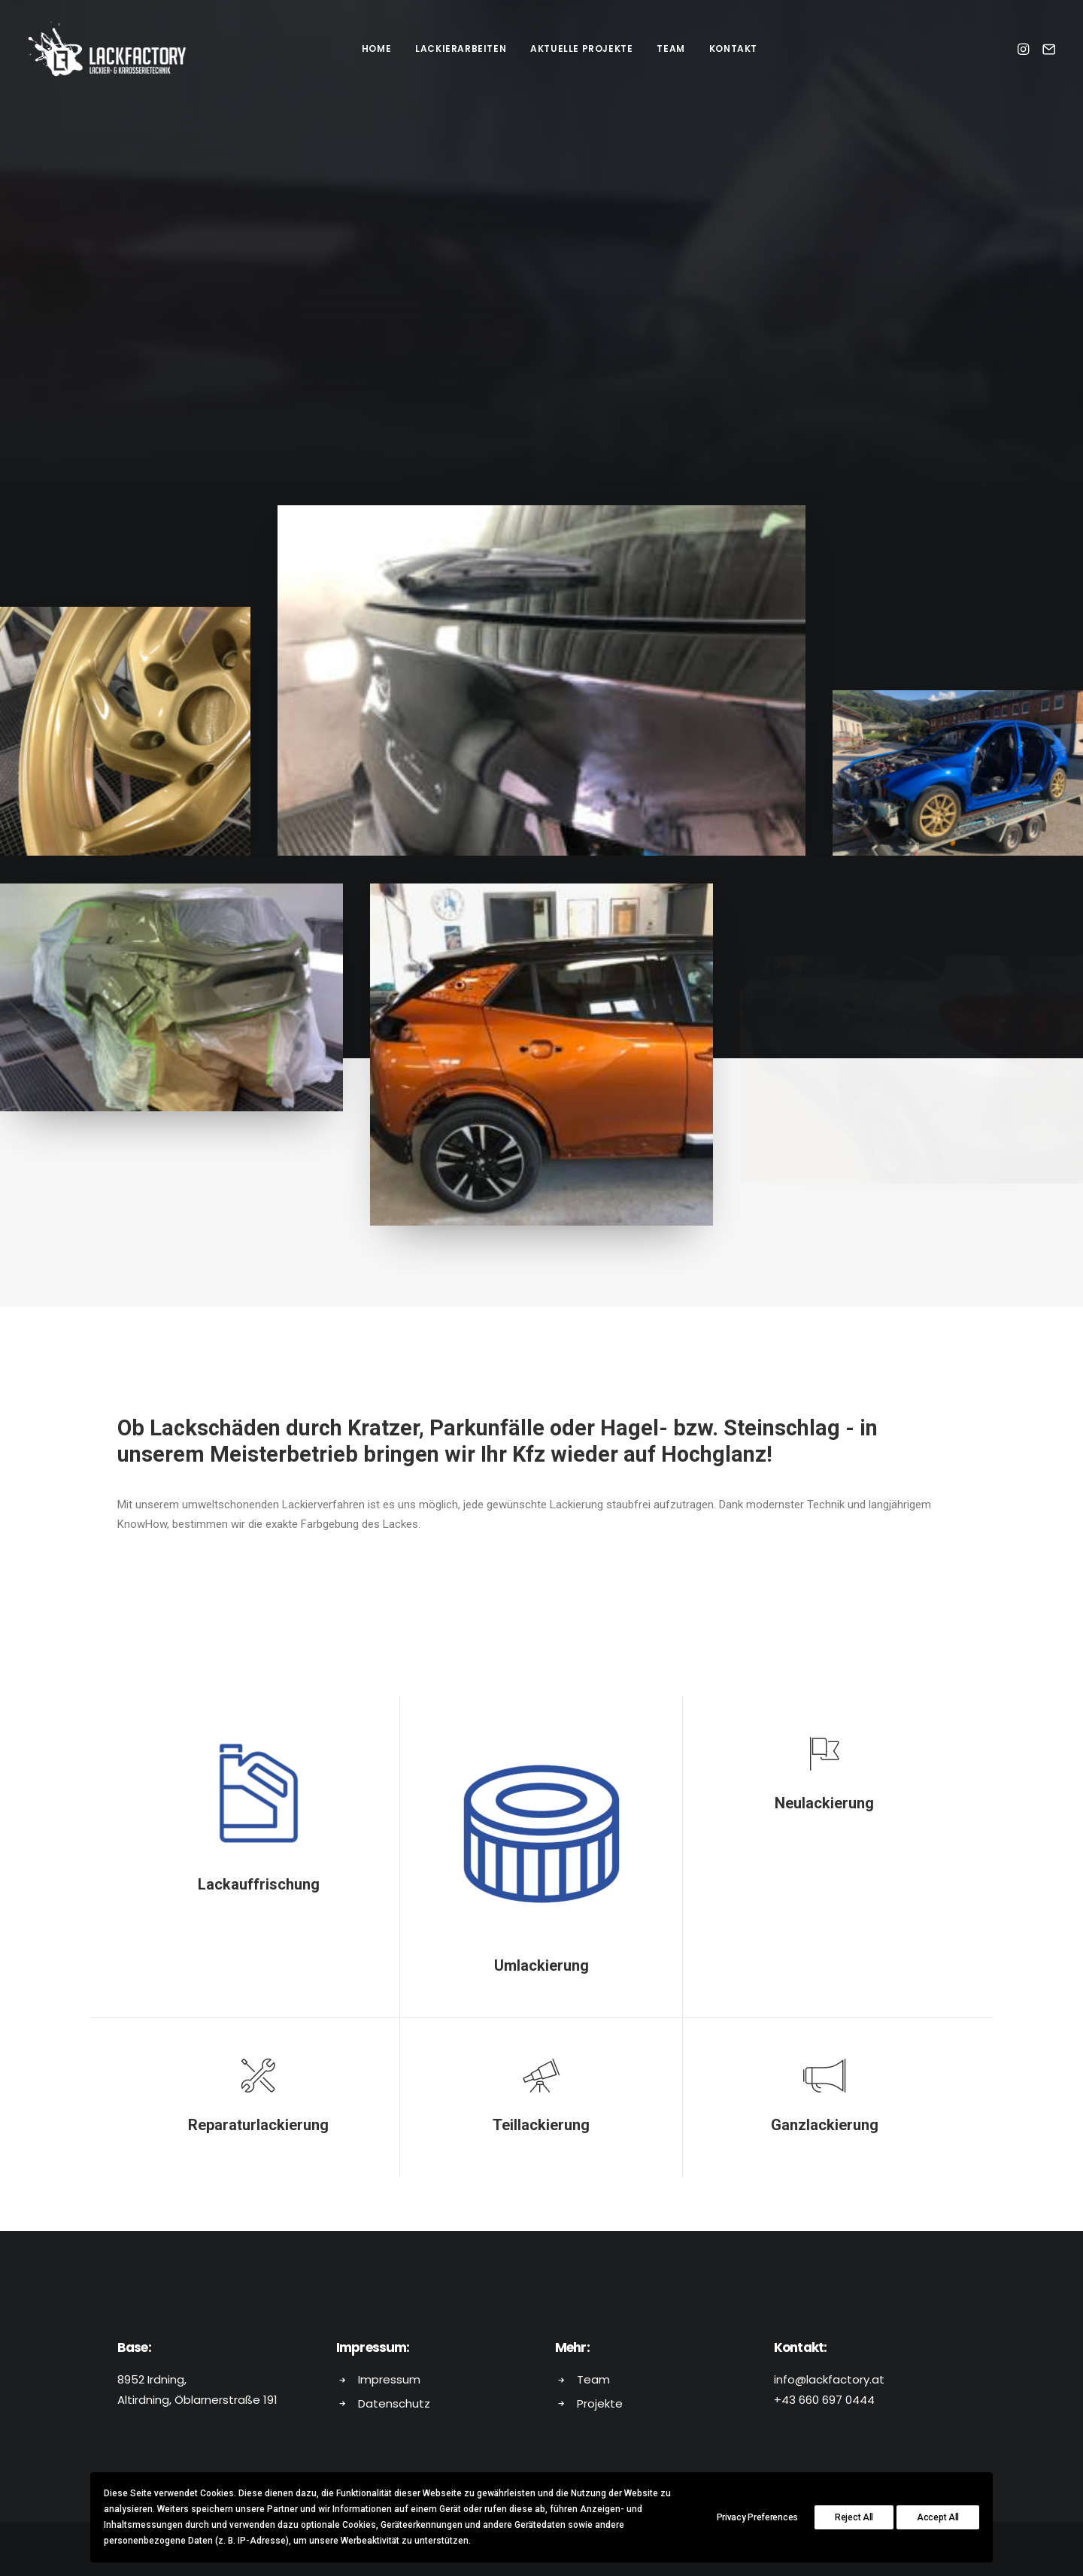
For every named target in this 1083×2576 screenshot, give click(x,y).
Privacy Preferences (757, 2517)
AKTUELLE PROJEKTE (581, 48)
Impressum (389, 2379)
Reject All (854, 2517)
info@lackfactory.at (829, 2379)
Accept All (938, 2517)
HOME (376, 48)
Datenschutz (394, 2403)
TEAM (670, 48)
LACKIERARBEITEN (460, 48)
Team (593, 2379)
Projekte (600, 2403)
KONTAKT (733, 48)
